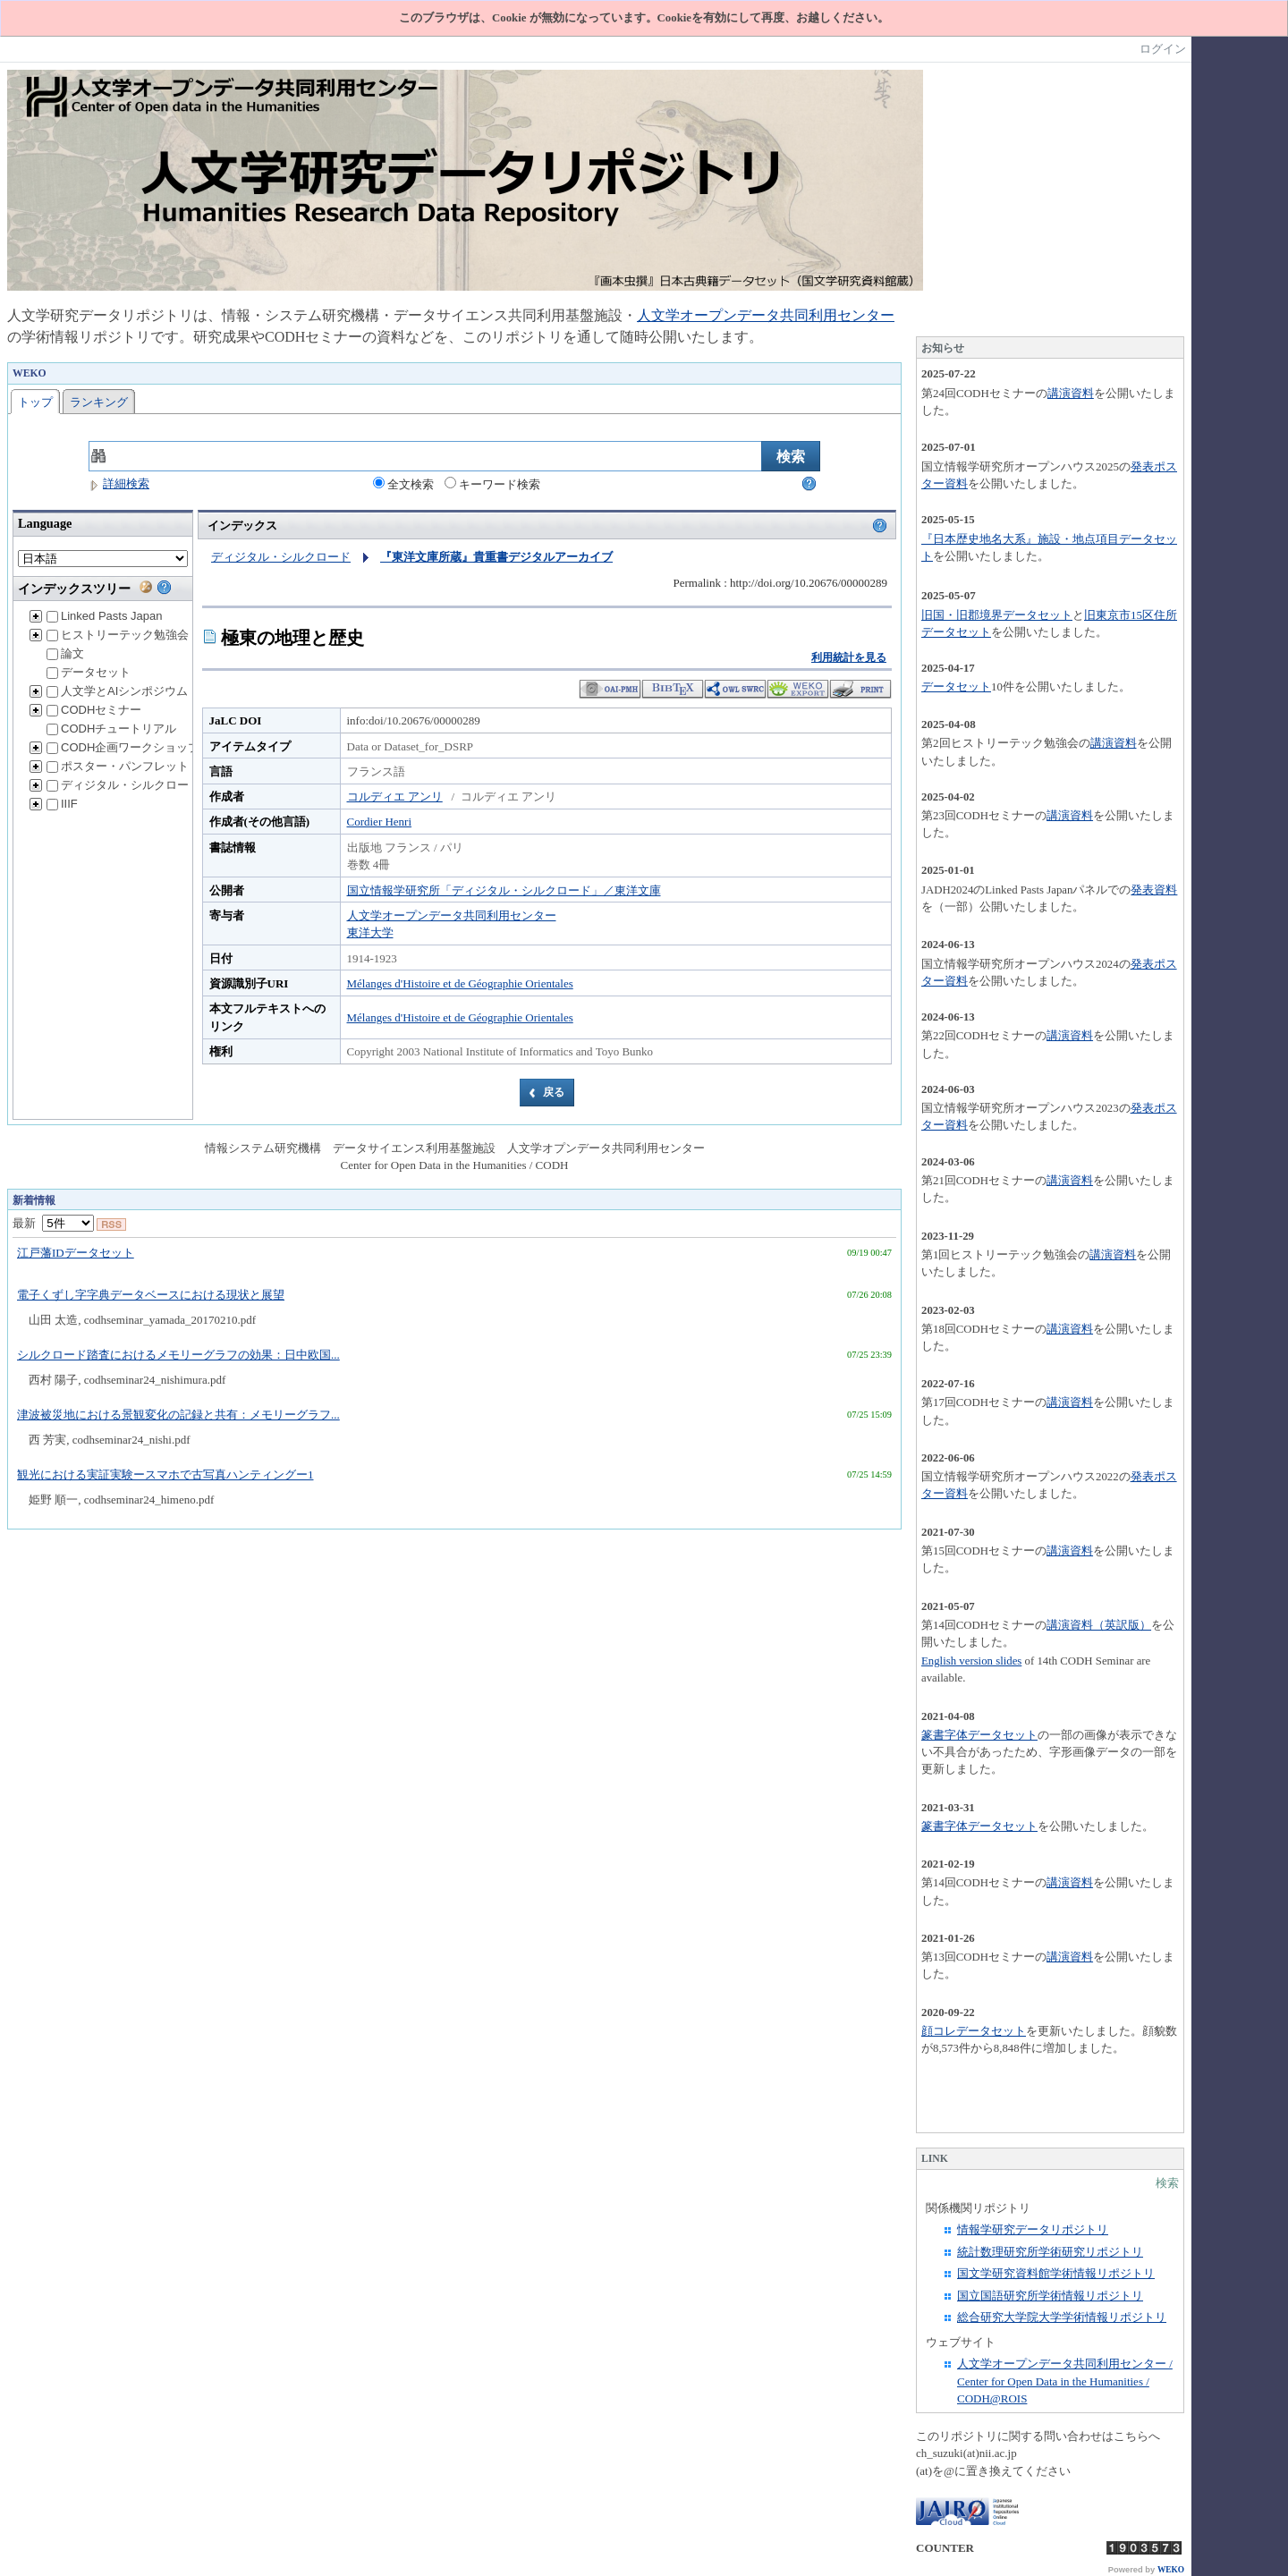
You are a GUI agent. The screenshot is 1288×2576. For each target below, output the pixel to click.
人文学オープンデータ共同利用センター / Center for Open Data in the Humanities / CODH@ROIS (1065, 2381)
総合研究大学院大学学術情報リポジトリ (1061, 2317)
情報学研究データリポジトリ (1032, 2229)
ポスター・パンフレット (118, 766)
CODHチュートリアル (111, 728)
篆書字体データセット (979, 1735)
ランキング (99, 402)
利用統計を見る (848, 657)
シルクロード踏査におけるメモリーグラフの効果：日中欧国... (178, 1354)
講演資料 (1070, 393)
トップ (35, 402)
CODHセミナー (94, 709)
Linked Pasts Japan (104, 616)
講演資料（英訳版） (1098, 1625)
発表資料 (1154, 890)
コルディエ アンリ (395, 796)
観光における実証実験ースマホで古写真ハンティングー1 (165, 1474)
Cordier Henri (379, 821)
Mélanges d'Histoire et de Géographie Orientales (460, 983)
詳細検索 (119, 483)
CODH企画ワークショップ (123, 747)
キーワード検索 (492, 484)
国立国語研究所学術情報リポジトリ (1050, 2295)
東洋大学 (370, 932)
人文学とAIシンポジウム (117, 691)
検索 (1167, 2183)
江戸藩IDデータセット (75, 1252)
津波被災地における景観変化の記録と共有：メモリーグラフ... (178, 1414)
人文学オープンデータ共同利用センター (765, 315)
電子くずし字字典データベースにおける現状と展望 (150, 1294)
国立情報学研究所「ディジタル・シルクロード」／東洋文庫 (504, 890)
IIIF (62, 803)
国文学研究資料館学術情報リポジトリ (1056, 2273)
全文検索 (403, 484)
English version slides (971, 1661)
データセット (89, 672)
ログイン (1163, 48)
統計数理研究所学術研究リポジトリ (1050, 2251)
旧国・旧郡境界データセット (996, 615)
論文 (65, 653)
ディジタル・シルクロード (123, 785)
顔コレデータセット (973, 2031)
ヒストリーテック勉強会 (118, 634)
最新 (53, 1223)
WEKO (1170, 2569)
